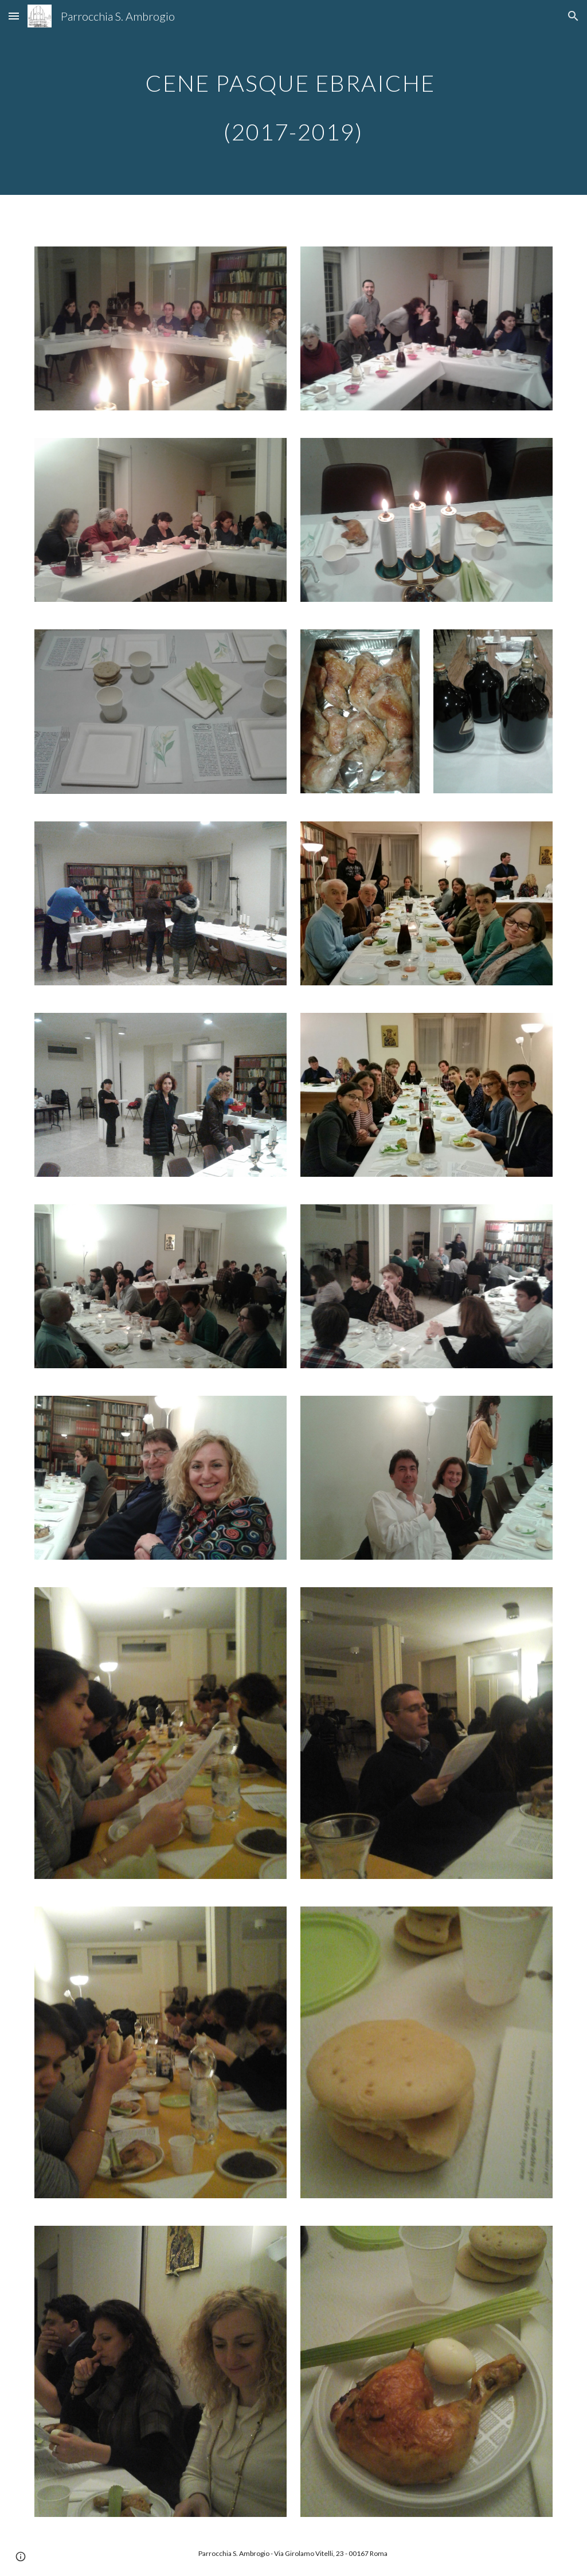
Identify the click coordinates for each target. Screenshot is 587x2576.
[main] (293, 97)
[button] (14, 16)
